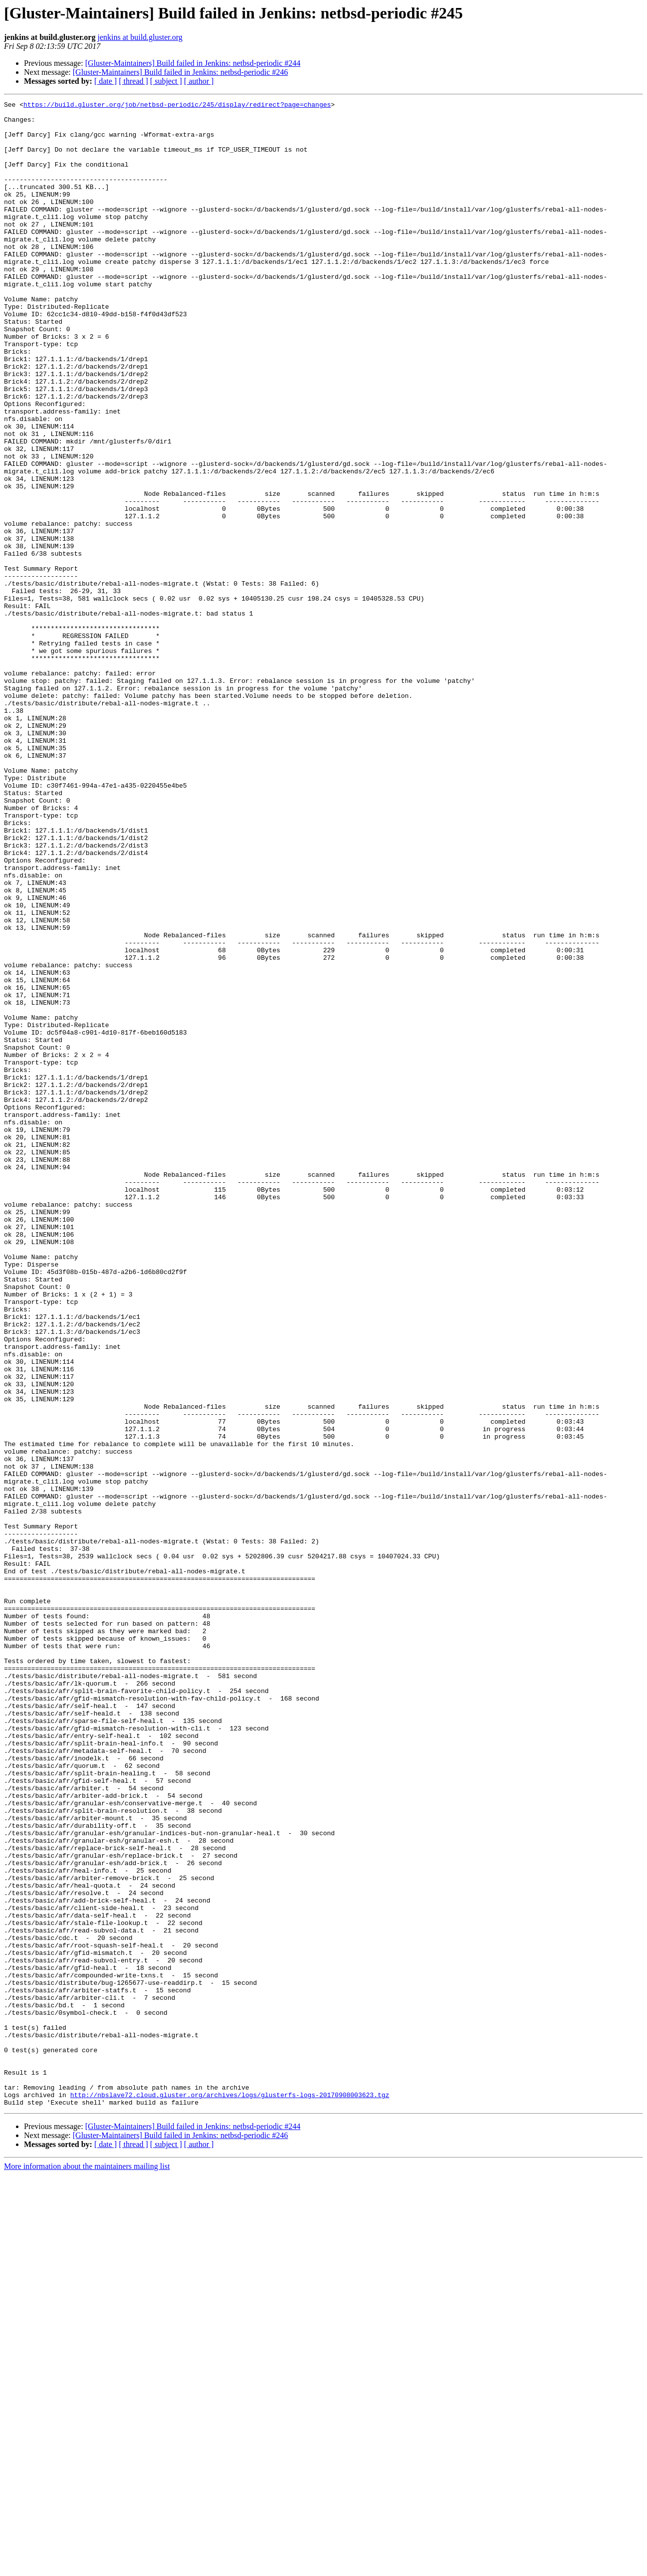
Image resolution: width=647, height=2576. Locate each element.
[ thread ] (133, 81)
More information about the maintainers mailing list (87, 2567)
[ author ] (199, 81)
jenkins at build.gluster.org (139, 37)
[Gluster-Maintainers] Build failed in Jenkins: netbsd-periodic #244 (193, 63)
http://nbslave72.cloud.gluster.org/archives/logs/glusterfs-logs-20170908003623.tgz (230, 2494)
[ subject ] (166, 81)
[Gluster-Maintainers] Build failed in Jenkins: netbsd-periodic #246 (180, 72)
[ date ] (105, 81)
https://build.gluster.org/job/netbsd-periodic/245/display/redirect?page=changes (177, 105)
